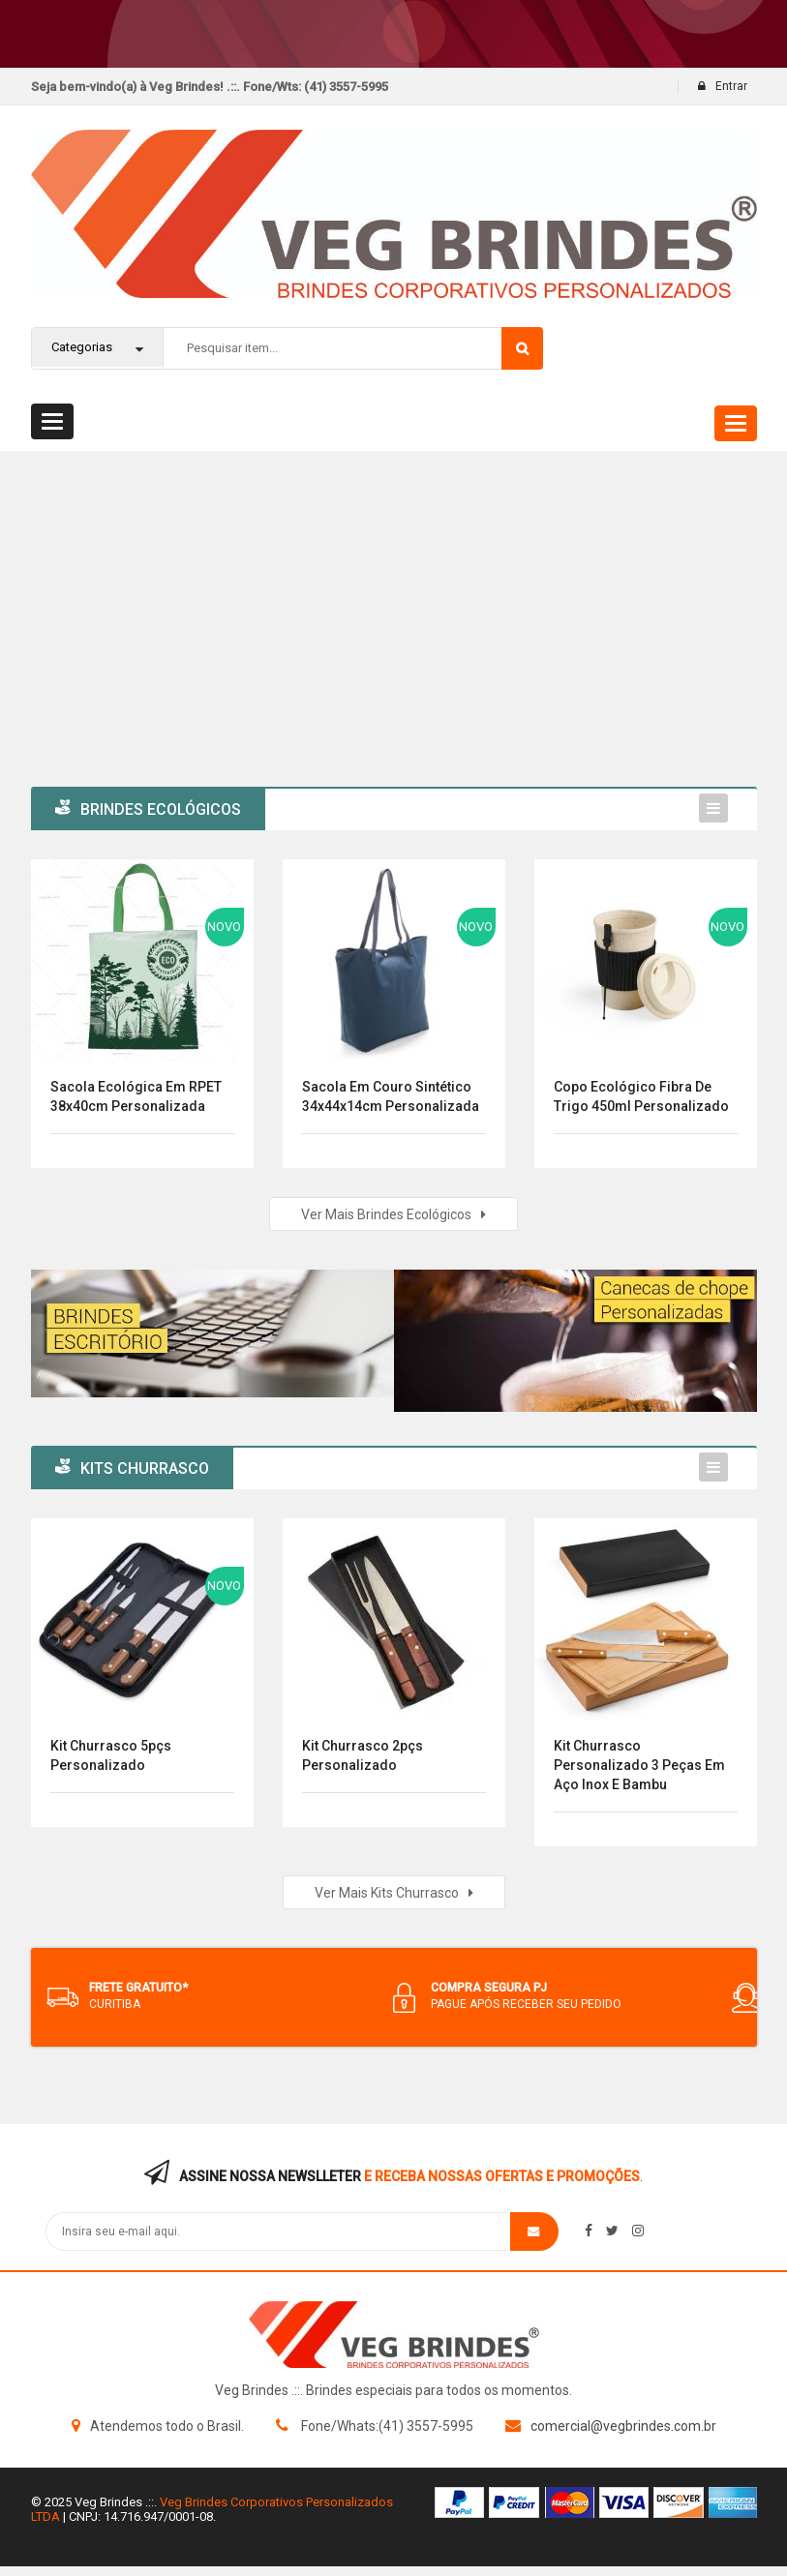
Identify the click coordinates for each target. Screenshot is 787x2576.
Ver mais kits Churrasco (394, 1893)
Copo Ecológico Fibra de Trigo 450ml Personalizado (641, 1096)
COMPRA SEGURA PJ (489, 1987)
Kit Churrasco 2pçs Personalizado (362, 1755)
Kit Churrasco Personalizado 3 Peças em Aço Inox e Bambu (639, 1765)
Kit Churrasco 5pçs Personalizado (110, 1755)
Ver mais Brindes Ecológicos (393, 1214)
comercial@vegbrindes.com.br (623, 2426)
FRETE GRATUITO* (138, 1987)
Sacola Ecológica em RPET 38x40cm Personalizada (136, 1096)
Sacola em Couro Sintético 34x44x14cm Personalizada (390, 1096)
